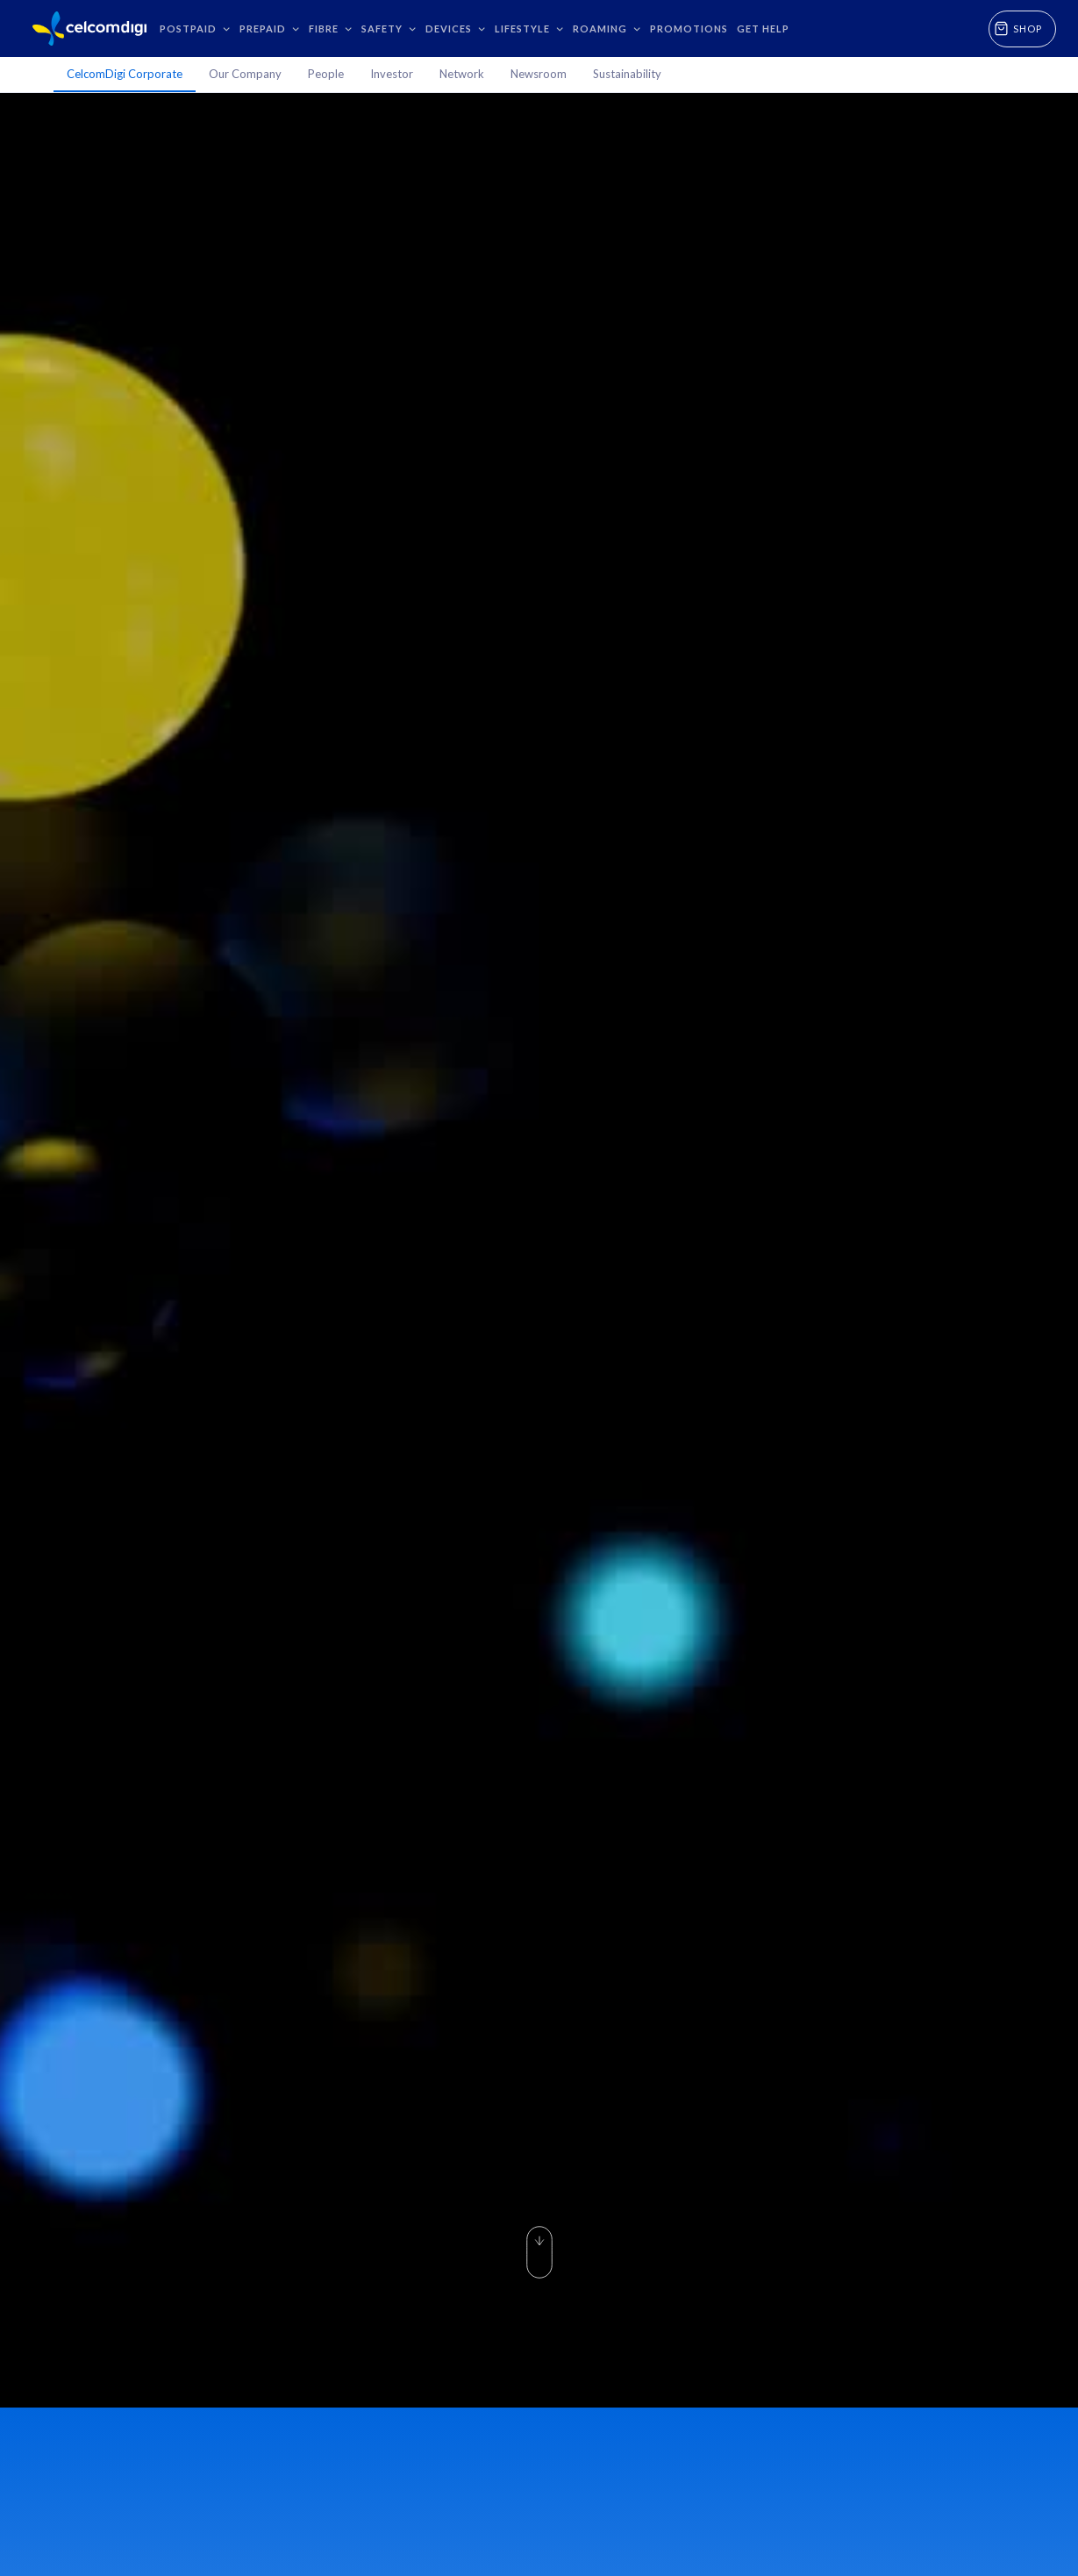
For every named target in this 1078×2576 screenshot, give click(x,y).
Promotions (689, 28)
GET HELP (763, 28)
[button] (195, 28)
